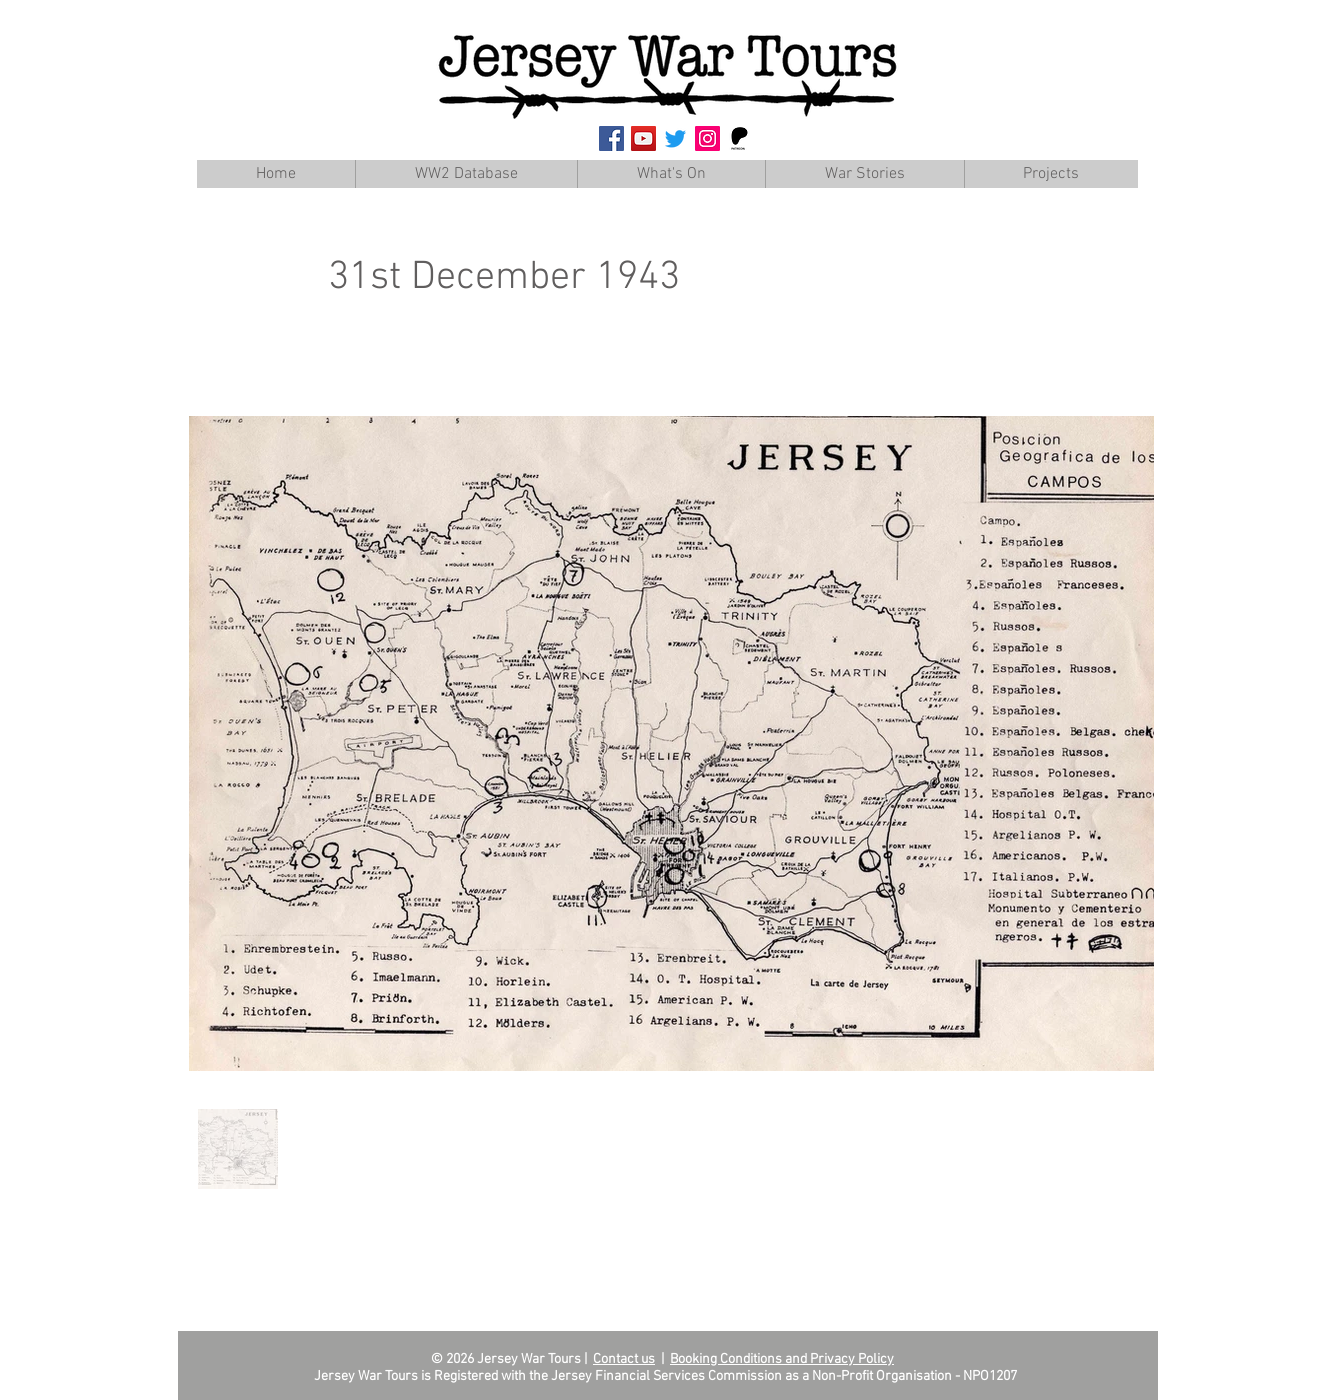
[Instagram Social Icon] (707, 138)
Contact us (624, 1359)
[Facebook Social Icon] (611, 138)
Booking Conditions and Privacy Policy (782, 1359)
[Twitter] (675, 138)
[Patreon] (739, 138)
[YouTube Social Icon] (643, 138)
